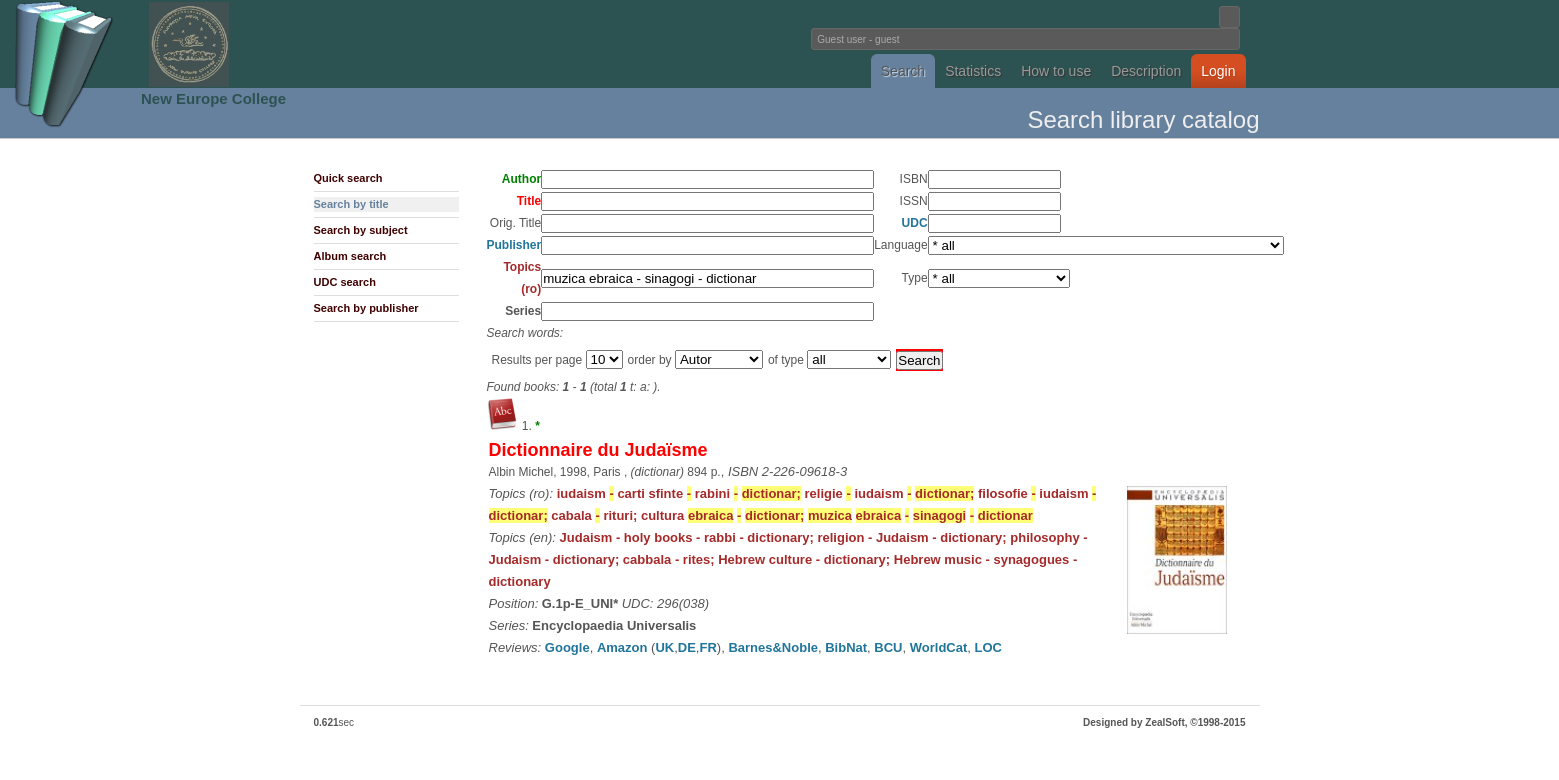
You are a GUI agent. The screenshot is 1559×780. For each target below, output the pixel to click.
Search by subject (361, 230)
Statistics (973, 71)
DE (687, 647)
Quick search (348, 178)
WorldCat (939, 647)
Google (567, 647)
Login (1218, 71)
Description (1146, 71)
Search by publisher (366, 308)
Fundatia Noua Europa (450, 44)
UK (664, 647)
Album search (350, 256)
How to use (1056, 71)
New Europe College (213, 98)
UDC (915, 223)
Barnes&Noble (773, 647)
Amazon (622, 647)
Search (903, 71)
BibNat (846, 647)
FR (707, 647)
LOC (988, 647)
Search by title (351, 204)
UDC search (345, 282)
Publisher (514, 245)
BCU (888, 647)
